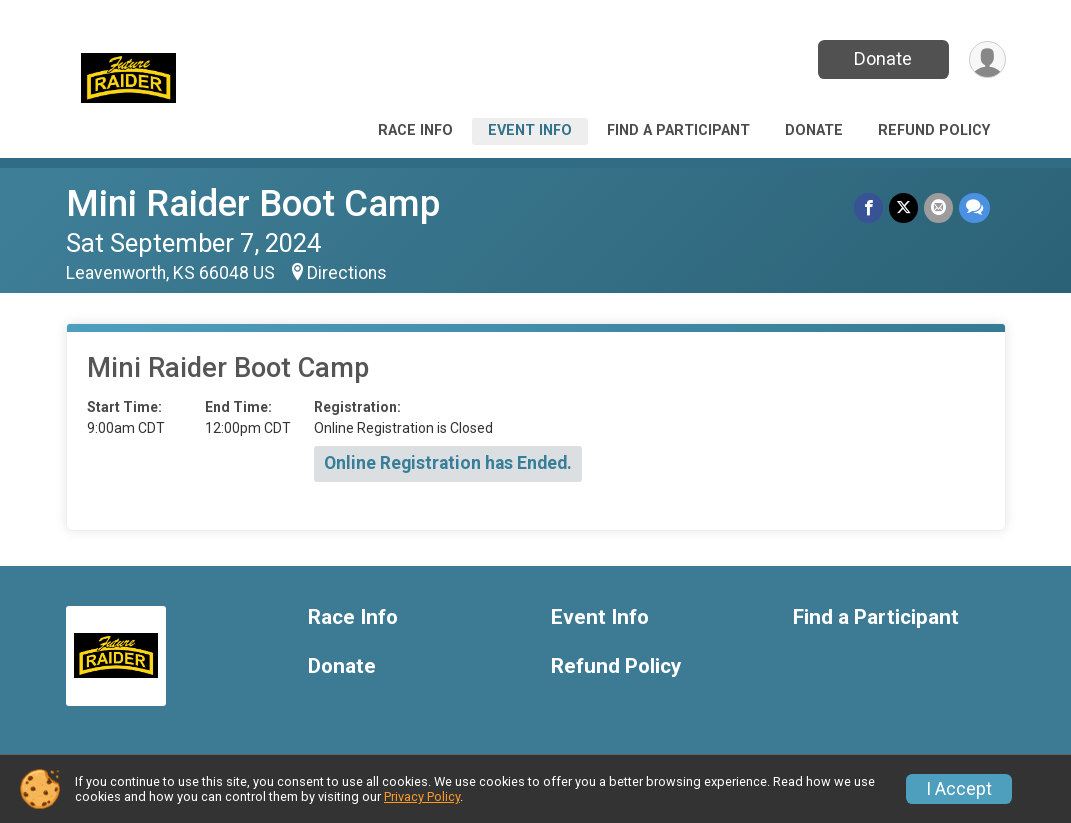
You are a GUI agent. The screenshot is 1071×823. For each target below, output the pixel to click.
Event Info (530, 130)
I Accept (959, 789)
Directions (347, 273)
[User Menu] (987, 59)
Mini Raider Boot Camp (253, 203)
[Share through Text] (974, 207)
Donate (883, 58)
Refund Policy (934, 130)
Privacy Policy (422, 796)
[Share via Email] (938, 207)
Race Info (415, 130)
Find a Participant (678, 130)
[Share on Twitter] (903, 207)
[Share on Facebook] (868, 207)
